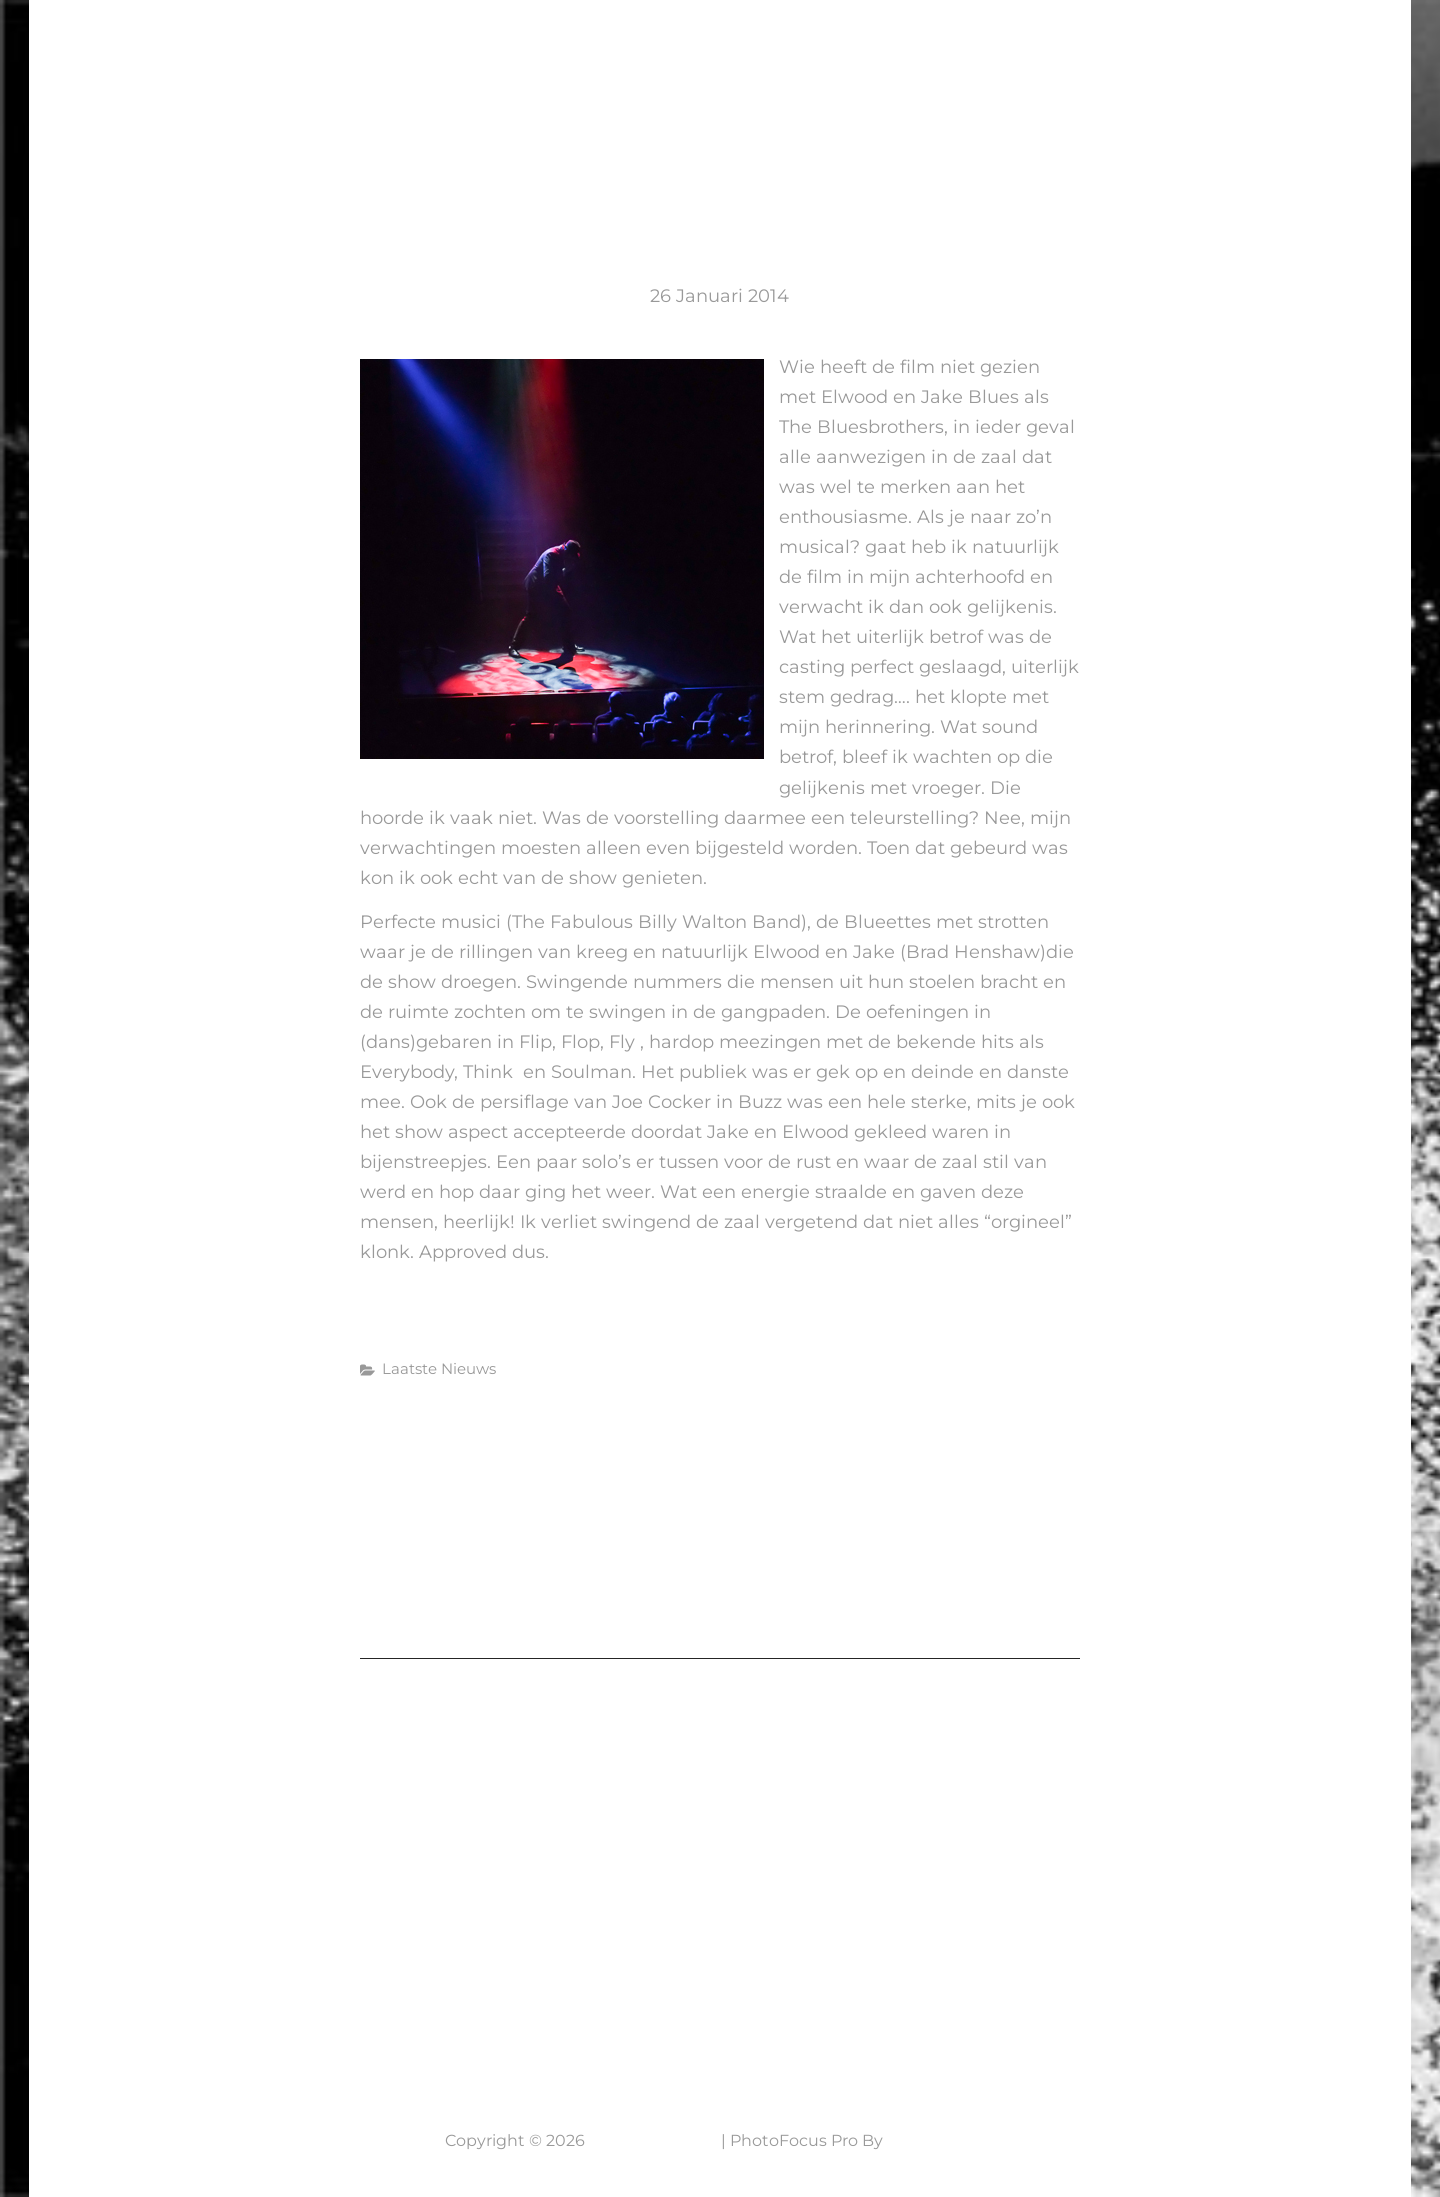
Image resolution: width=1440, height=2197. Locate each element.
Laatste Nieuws (734, 55)
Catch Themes (945, 2140)
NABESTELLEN (1237, 55)
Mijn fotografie (919, 55)
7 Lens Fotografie (157, 42)
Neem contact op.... (177, 2011)
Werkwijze (1091, 55)
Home (603, 55)
